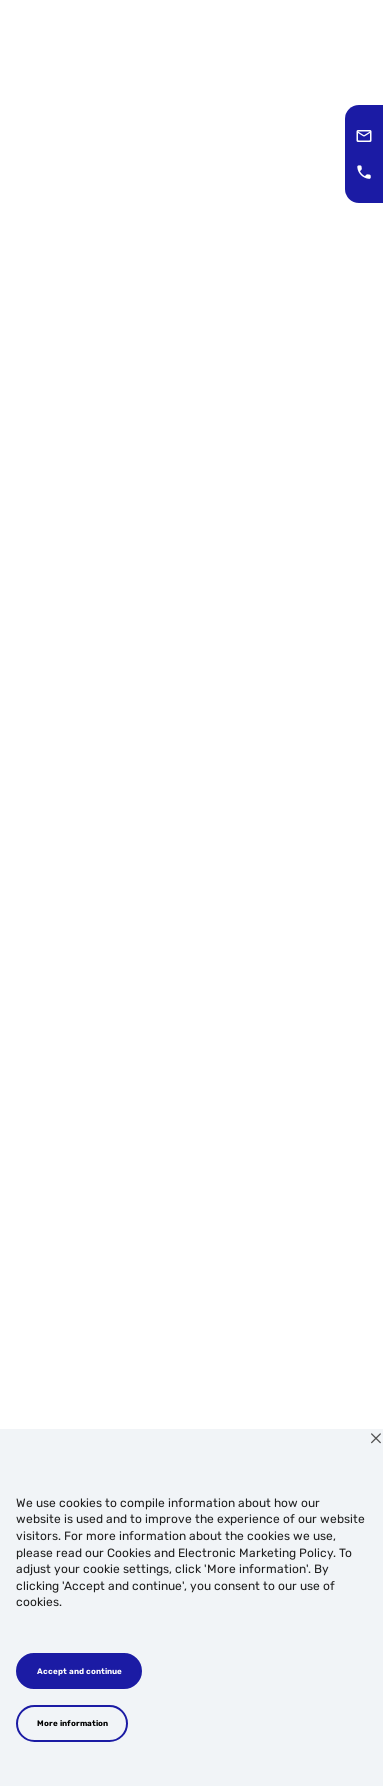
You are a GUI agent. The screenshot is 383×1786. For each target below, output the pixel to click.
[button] (364, 136)
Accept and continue (79, 1671)
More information (72, 1723)
